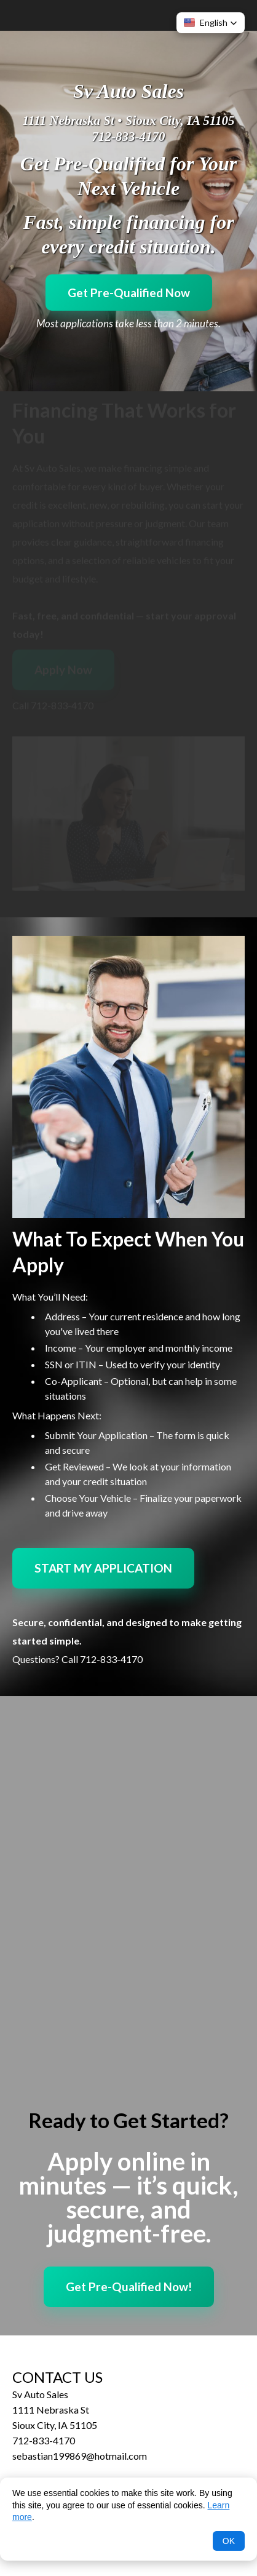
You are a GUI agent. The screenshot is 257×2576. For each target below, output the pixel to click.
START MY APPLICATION (103, 1568)
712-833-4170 (128, 136)
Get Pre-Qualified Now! (129, 2286)
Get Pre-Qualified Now (129, 292)
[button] (210, 22)
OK (229, 2541)
